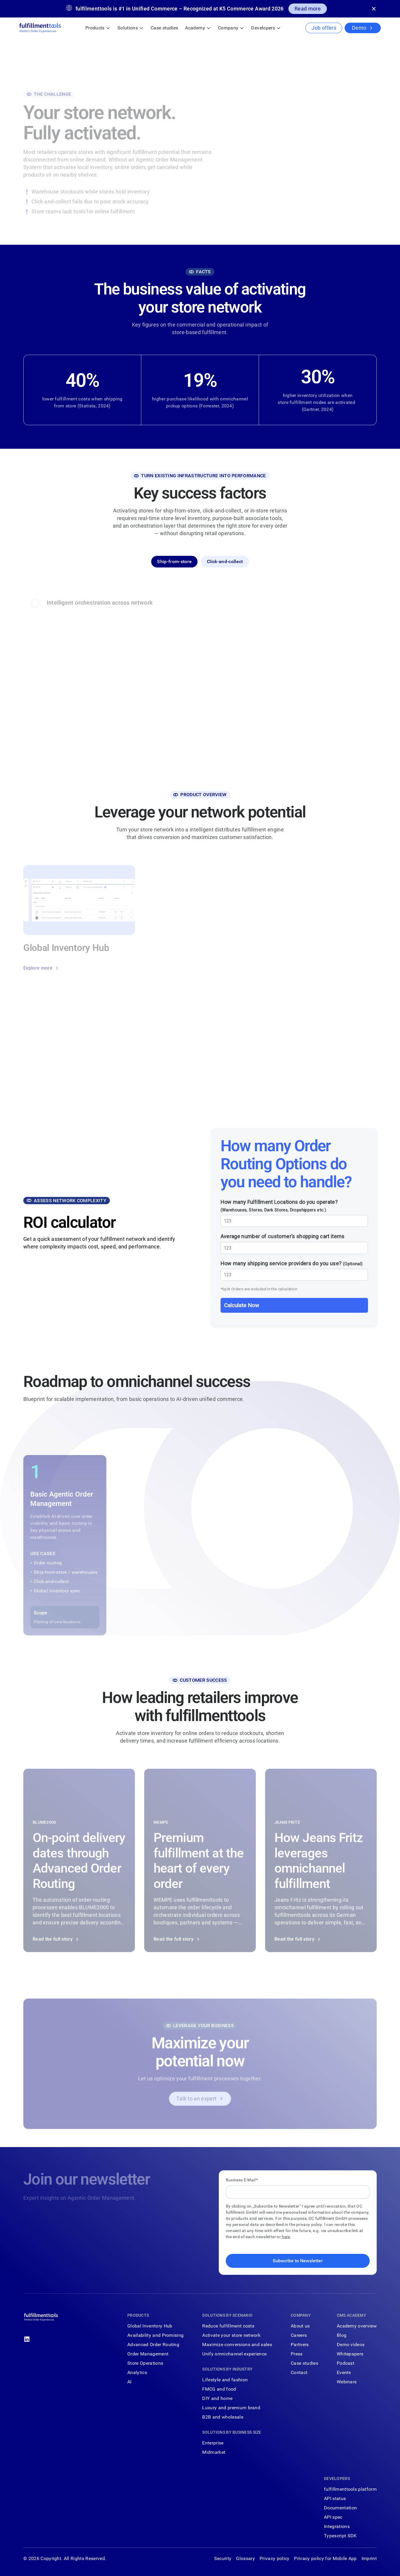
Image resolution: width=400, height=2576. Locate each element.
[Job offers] (323, 28)
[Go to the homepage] (41, 2318)
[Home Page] (40, 27)
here (286, 2236)
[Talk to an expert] (200, 2100)
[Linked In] (27, 2339)
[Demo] (362, 28)
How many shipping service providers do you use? (292, 1263)
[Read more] (307, 8)
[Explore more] (41, 969)
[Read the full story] (79, 1861)
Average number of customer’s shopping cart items (283, 1237)
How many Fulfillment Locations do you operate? (279, 1206)
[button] (98, 27)
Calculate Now (241, 1305)
